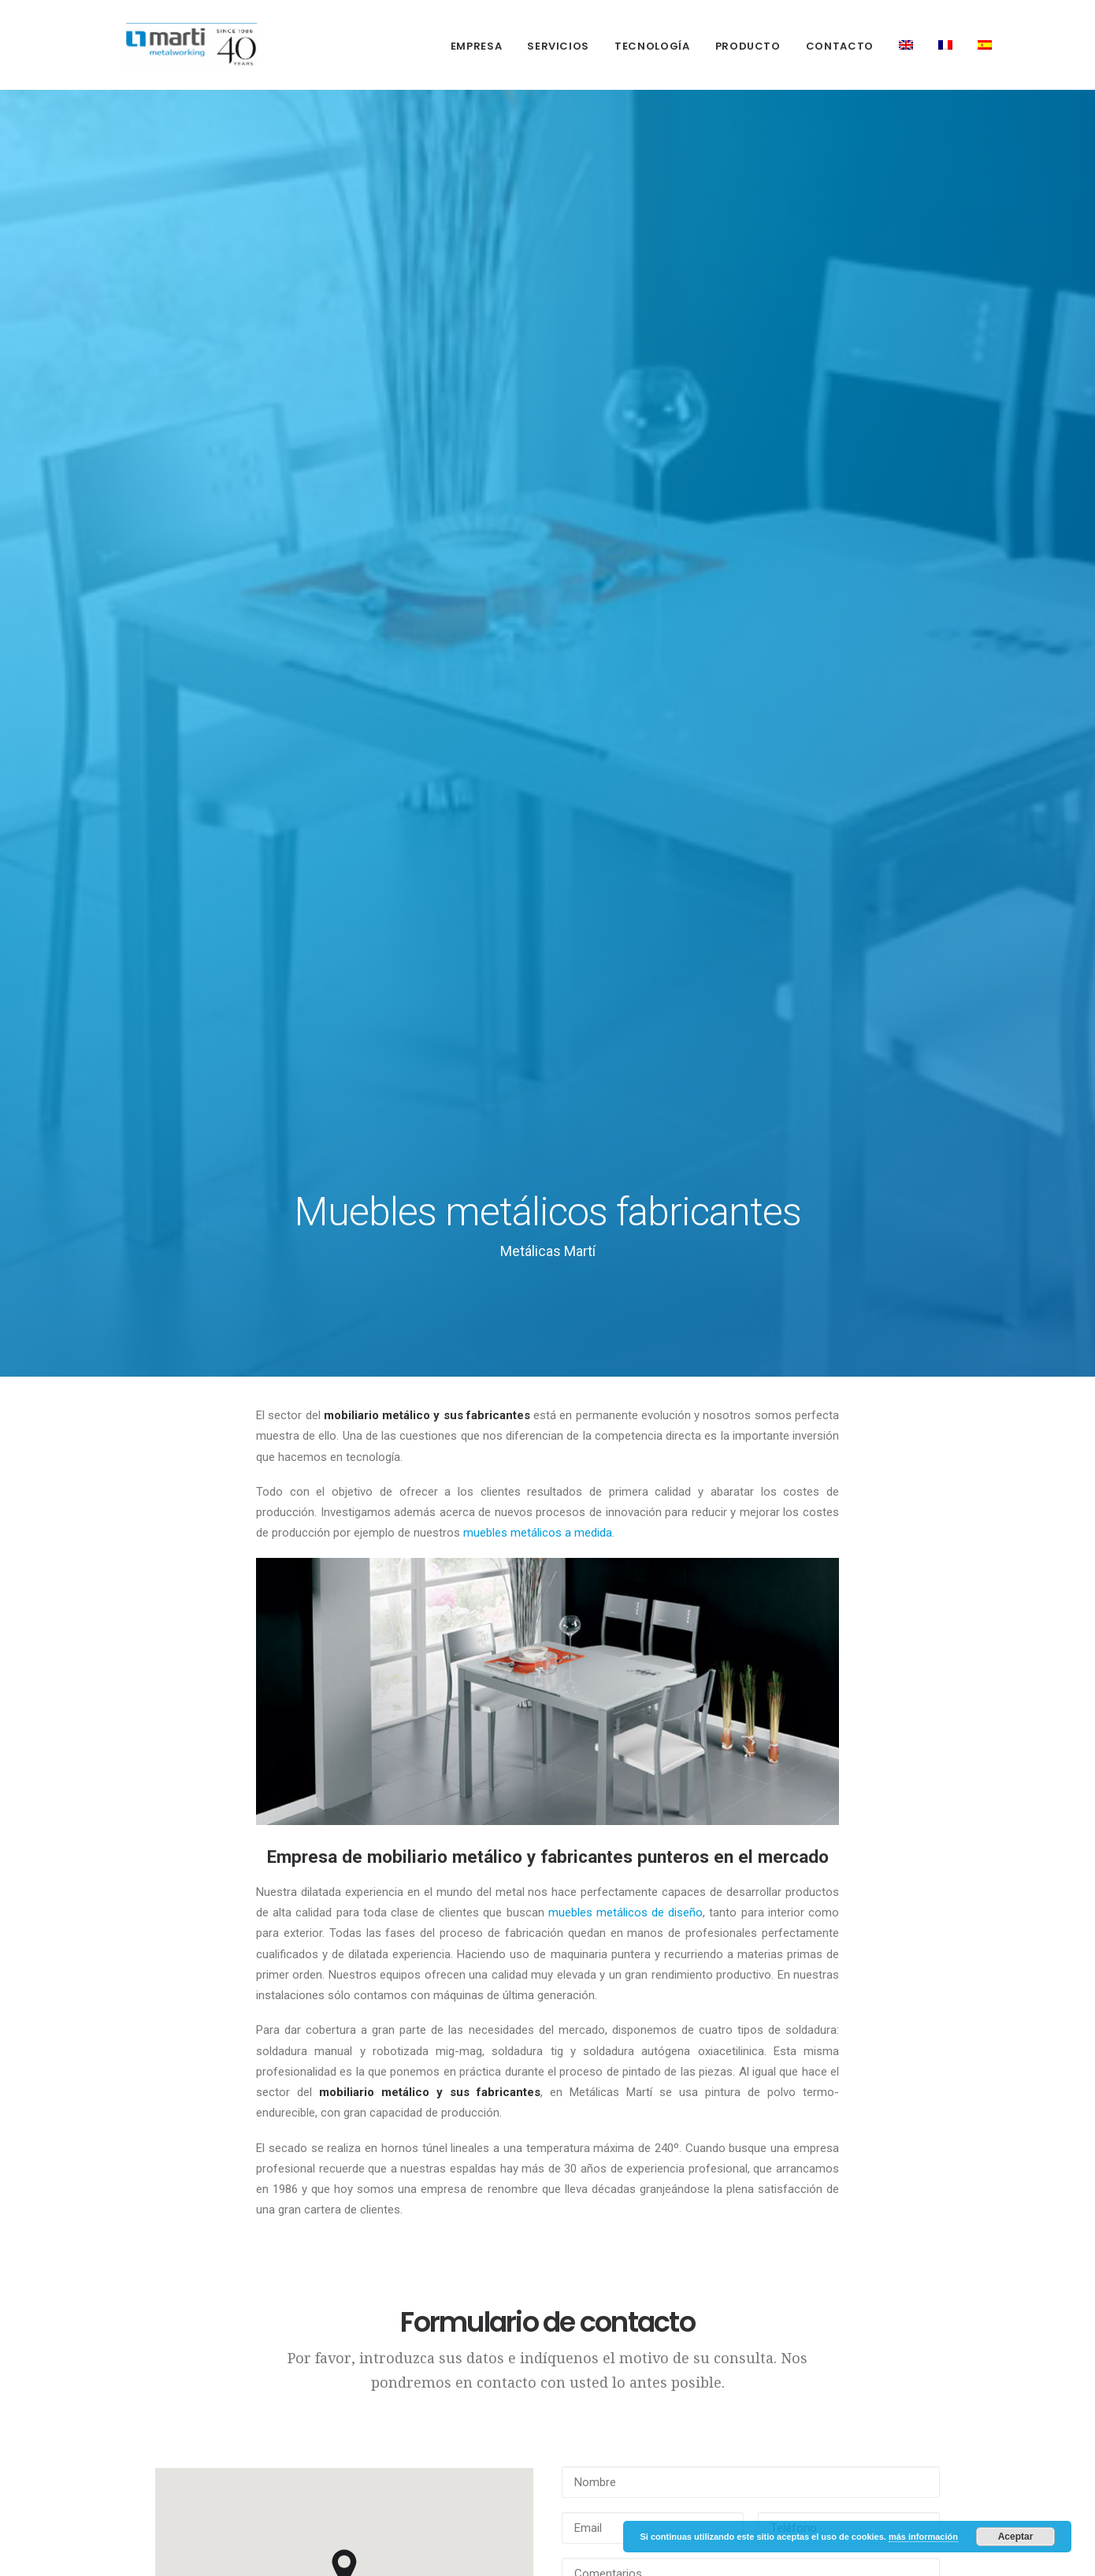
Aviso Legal (267, 2252)
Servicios (558, 46)
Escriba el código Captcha (821, 1723)
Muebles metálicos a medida (460, 2312)
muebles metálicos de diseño (625, 923)
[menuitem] (482, 46)
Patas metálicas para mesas (461, 2501)
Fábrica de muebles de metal (456, 2393)
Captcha (584, 1732)
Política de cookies (287, 2280)
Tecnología (652, 46)
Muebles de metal (457, 2468)
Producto (748, 46)
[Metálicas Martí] (171, 45)
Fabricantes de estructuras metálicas (445, 2225)
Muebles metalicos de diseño (455, 2272)
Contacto (840, 46)
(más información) (775, 1840)
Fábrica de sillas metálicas (449, 2433)
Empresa (477, 46)
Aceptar (1016, 2536)
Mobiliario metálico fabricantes (458, 2353)
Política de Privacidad (261, 2218)
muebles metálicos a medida (537, 544)
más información (923, 2536)
